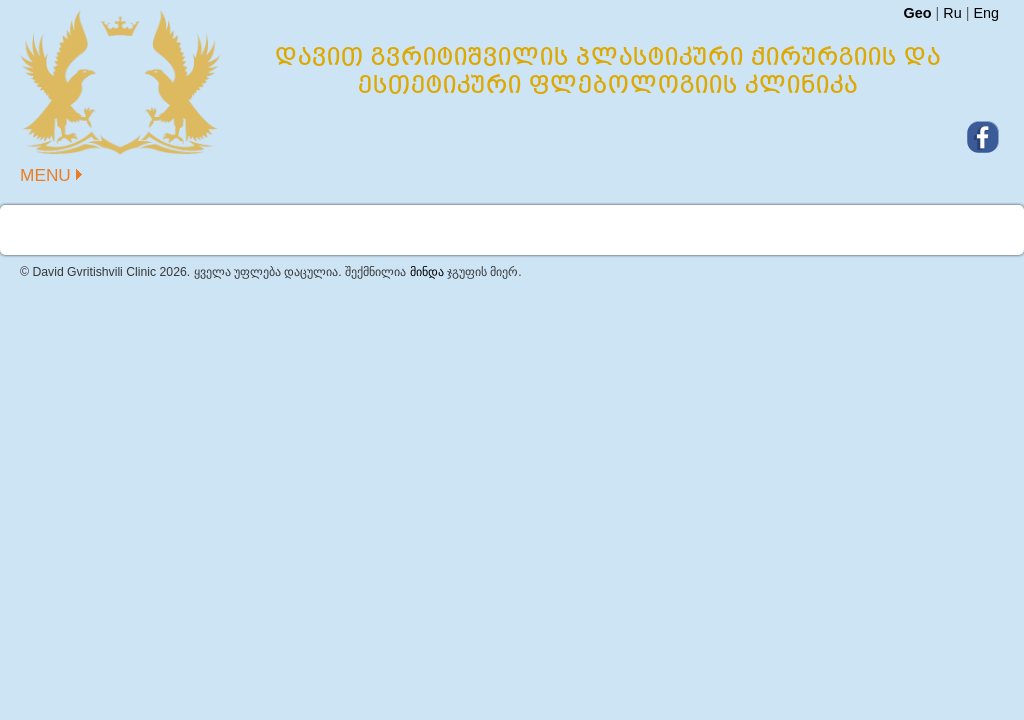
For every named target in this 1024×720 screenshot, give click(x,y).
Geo (917, 13)
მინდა (427, 272)
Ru (952, 13)
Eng (986, 13)
